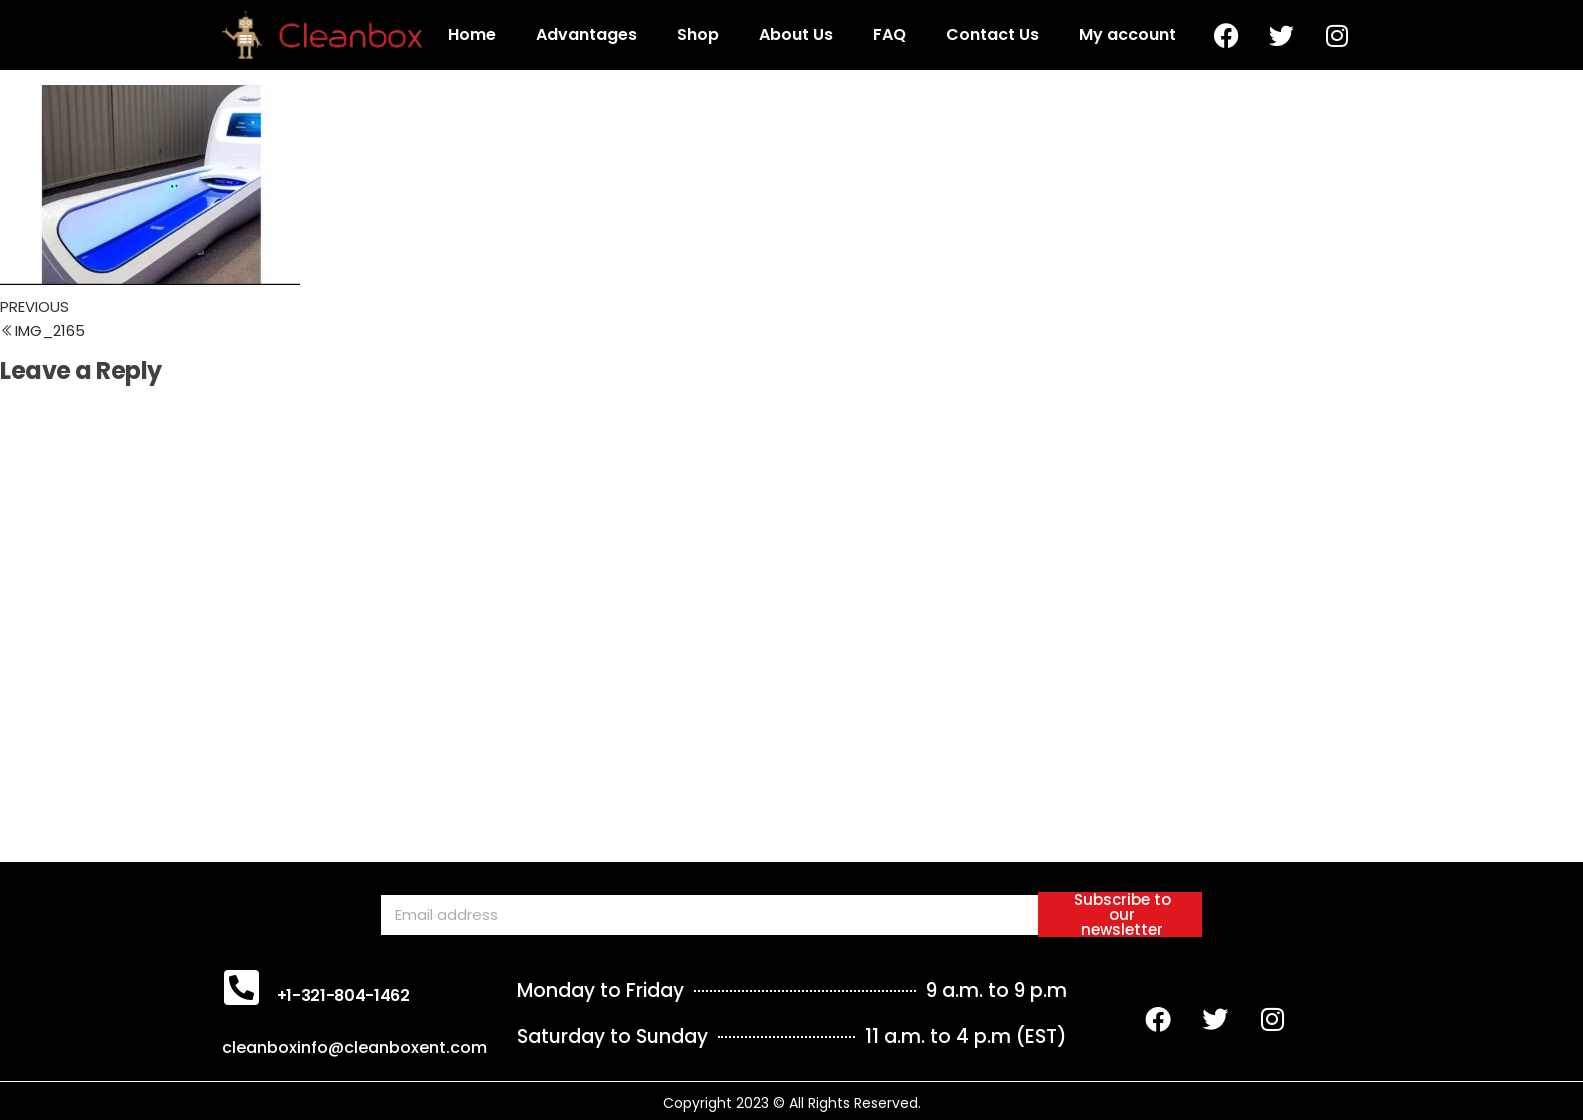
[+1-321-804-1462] (242, 987)
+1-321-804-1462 (343, 995)
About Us (796, 34)
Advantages (586, 34)
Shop (698, 34)
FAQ (889, 34)
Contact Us (992, 34)
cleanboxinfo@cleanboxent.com (354, 1047)
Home (472, 34)
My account (1127, 34)
